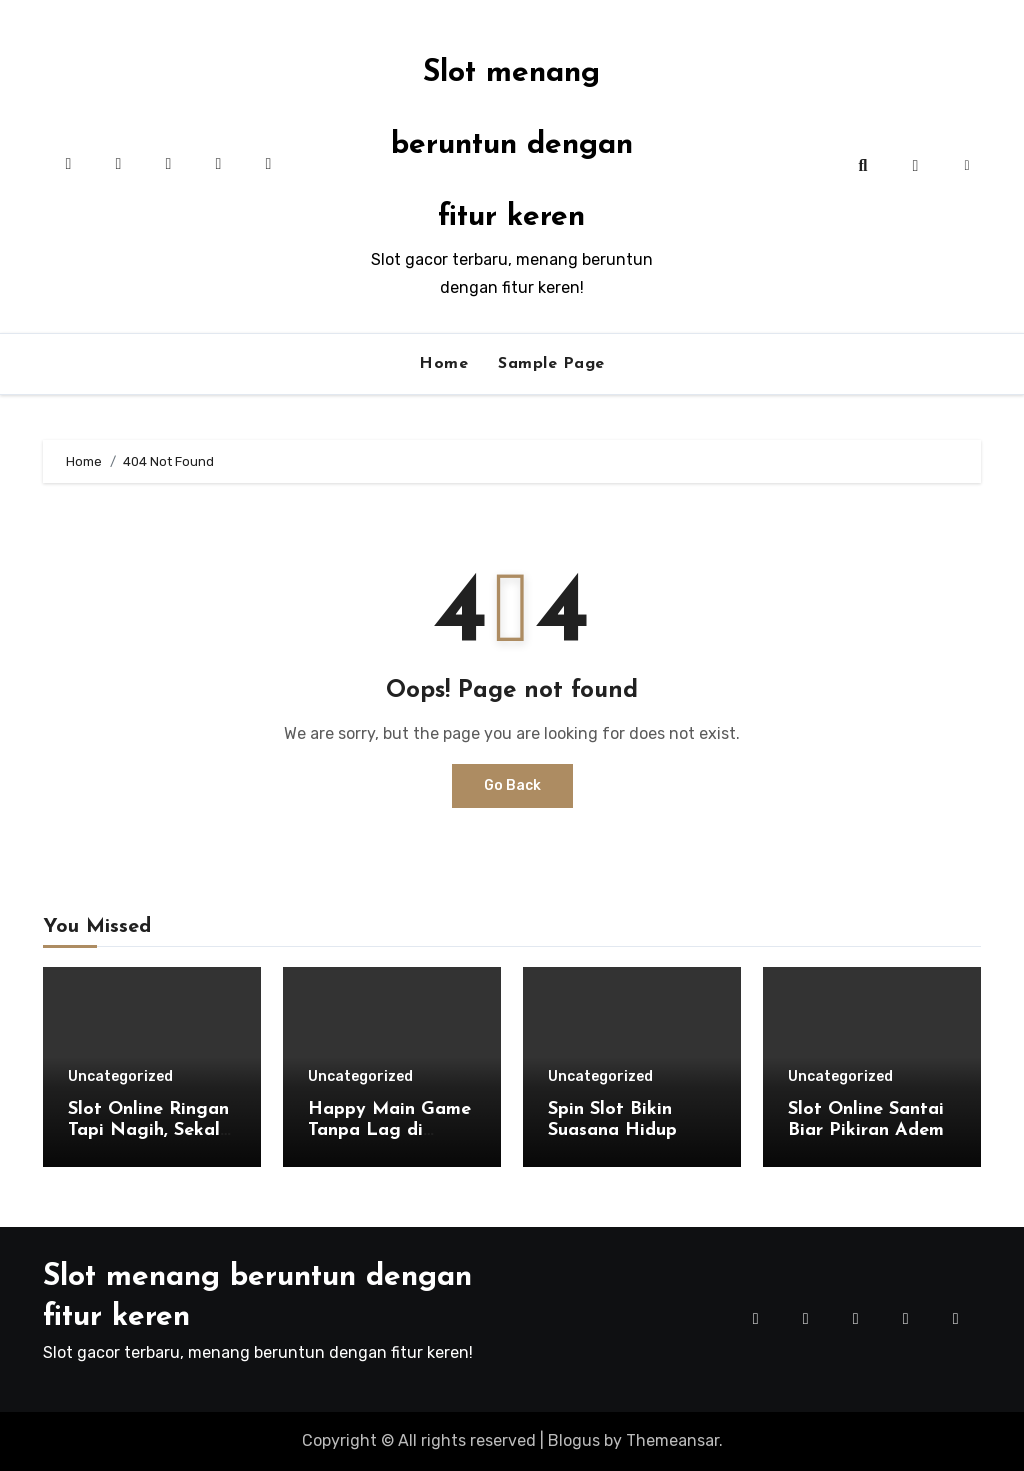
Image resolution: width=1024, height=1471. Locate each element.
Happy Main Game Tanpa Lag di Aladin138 (389, 1131)
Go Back (512, 785)
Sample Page (551, 364)
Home (443, 364)
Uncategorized (120, 1077)
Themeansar (672, 1440)
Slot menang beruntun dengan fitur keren (512, 145)
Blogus (574, 1440)
